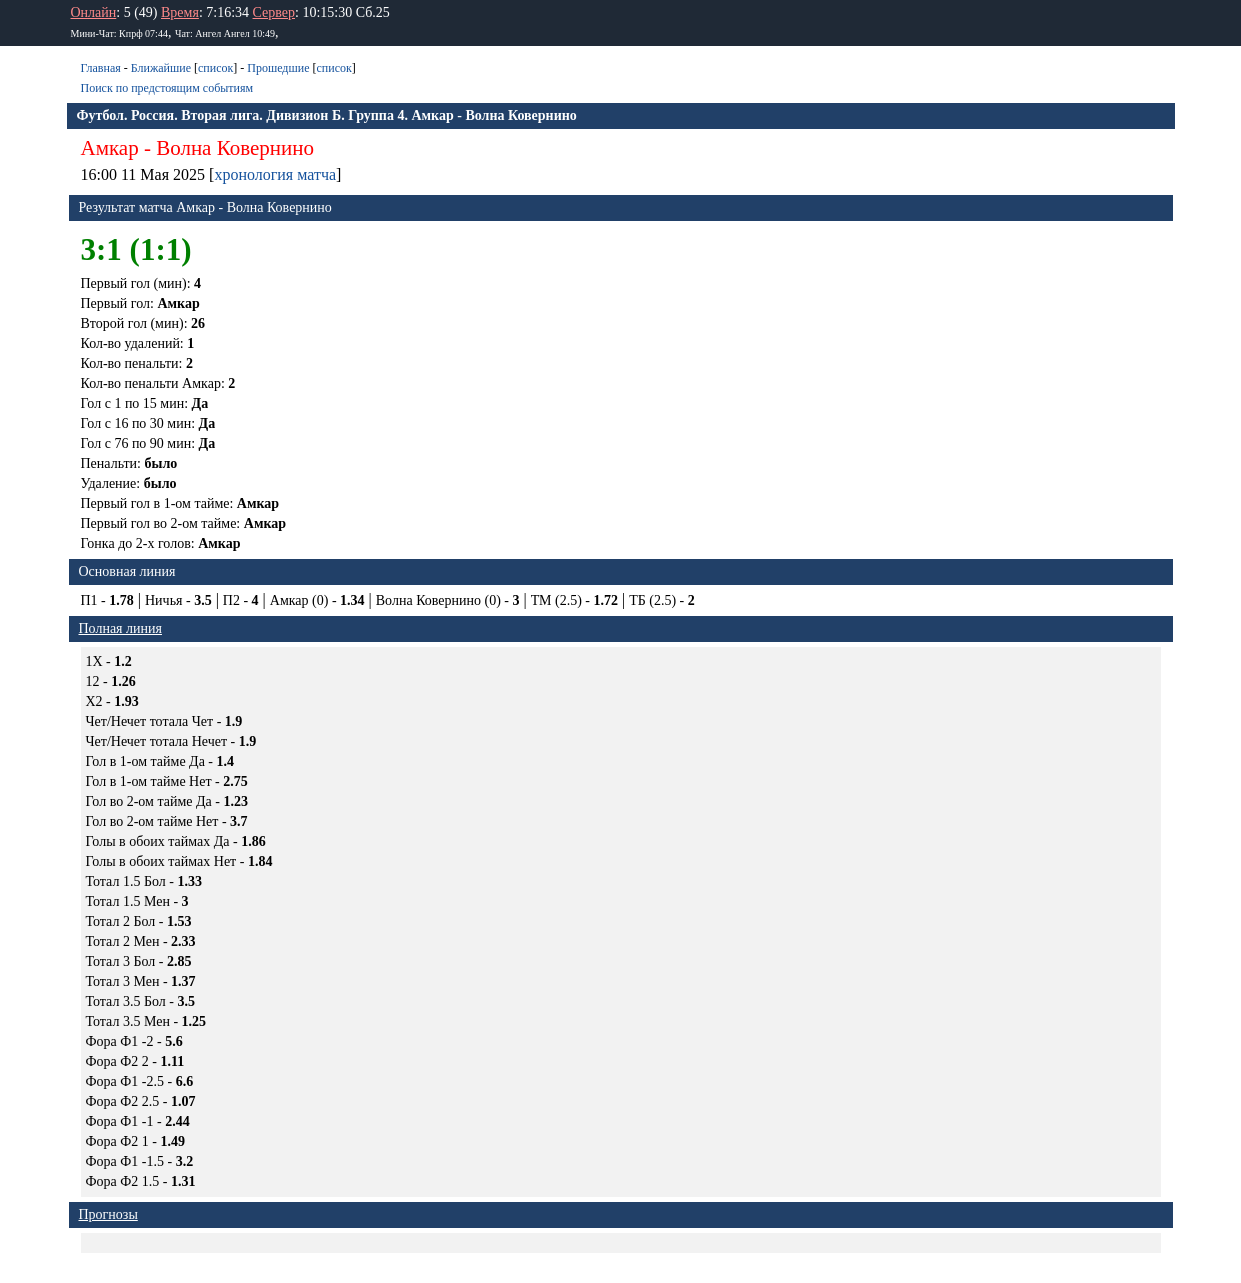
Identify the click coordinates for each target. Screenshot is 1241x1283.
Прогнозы (108, 1214)
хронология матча (275, 174)
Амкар (110, 148)
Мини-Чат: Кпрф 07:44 (119, 33)
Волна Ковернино (235, 148)
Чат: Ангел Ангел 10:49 (225, 33)
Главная (101, 68)
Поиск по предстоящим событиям (167, 88)
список (215, 68)
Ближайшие (161, 68)
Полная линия (120, 628)
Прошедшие (278, 68)
